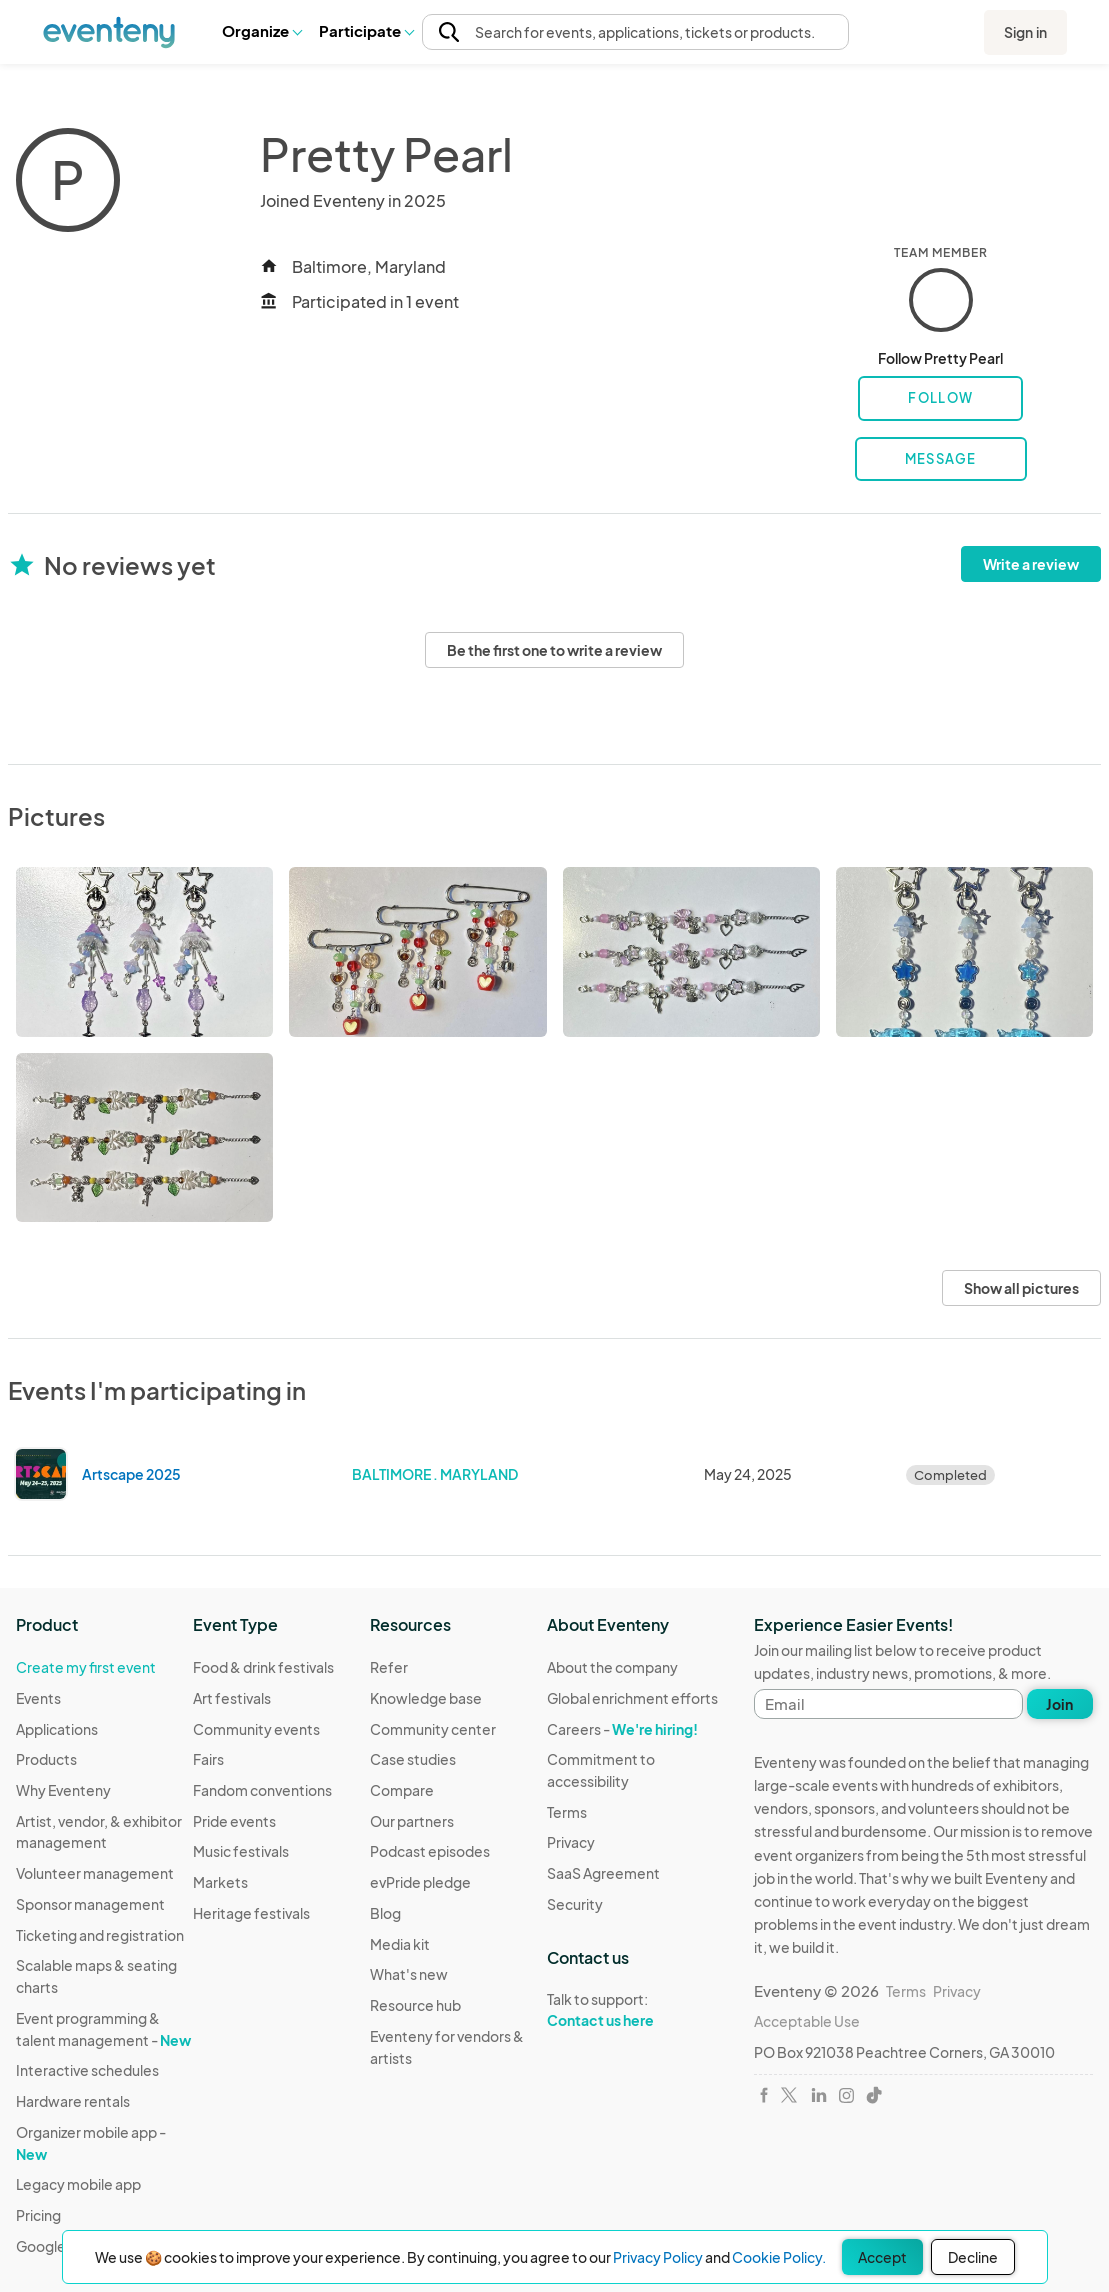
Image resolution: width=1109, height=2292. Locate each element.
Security (575, 1904)
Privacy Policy (658, 2257)
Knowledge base (426, 1698)
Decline (973, 2257)
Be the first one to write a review (554, 650)
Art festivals (232, 1698)
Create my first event (86, 1667)
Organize (261, 30)
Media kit (400, 1944)
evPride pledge (420, 1882)
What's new (409, 1974)
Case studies (413, 1759)
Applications (57, 1729)
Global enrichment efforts (632, 1698)
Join (1059, 1704)
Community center (433, 1729)
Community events (256, 1729)
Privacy (571, 1842)
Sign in (1025, 32)
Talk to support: (635, 2010)
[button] (261, 31)
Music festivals (241, 1851)
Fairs (208, 1759)
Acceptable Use (807, 2021)
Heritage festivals (251, 1913)
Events (38, 1698)
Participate (366, 30)
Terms (567, 1812)
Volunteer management (95, 1873)
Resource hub (415, 2005)
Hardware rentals (73, 2101)
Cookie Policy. (779, 2257)
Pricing (38, 2215)
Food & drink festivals (263, 1667)
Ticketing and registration (100, 1935)
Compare (402, 1790)
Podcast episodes (430, 1851)
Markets (220, 1882)
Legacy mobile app (78, 2184)
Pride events (234, 1821)
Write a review (1031, 564)
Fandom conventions (262, 1790)
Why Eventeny (63, 1790)
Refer (389, 1667)
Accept (882, 2257)
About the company (612, 1667)
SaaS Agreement (603, 1873)
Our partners (412, 1821)
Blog (385, 1913)
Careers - (622, 1729)
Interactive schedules (87, 2070)
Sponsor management (90, 1904)
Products (46, 1759)
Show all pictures (1021, 1288)
